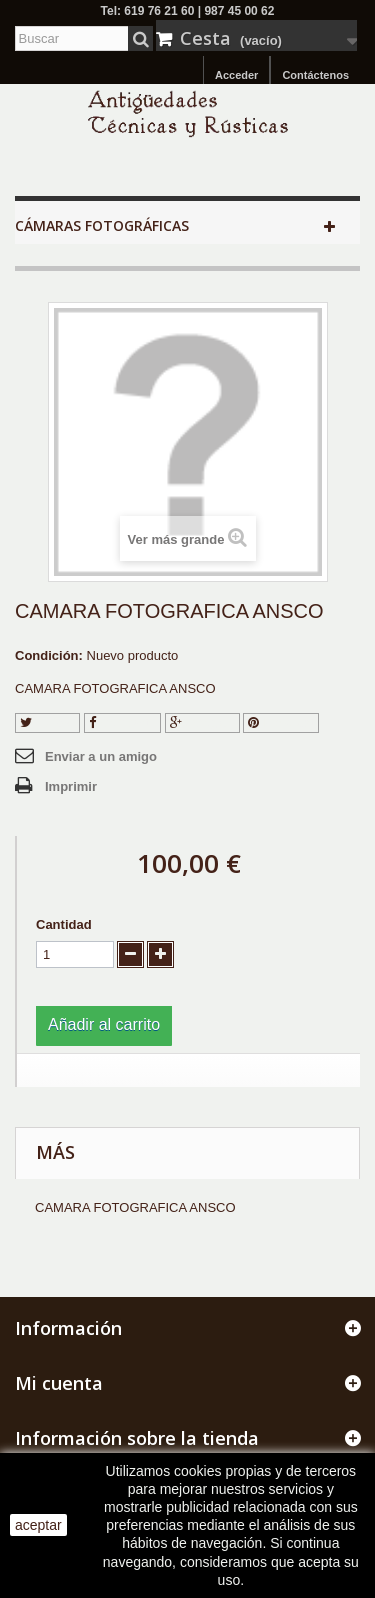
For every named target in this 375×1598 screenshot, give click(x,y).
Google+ (202, 722)
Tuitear (47, 722)
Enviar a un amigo (101, 756)
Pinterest (281, 722)
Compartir (123, 722)
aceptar (38, 1525)
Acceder (236, 75)
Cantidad (64, 924)
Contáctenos (315, 75)
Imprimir (71, 786)
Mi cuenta (59, 1383)
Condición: (49, 655)
